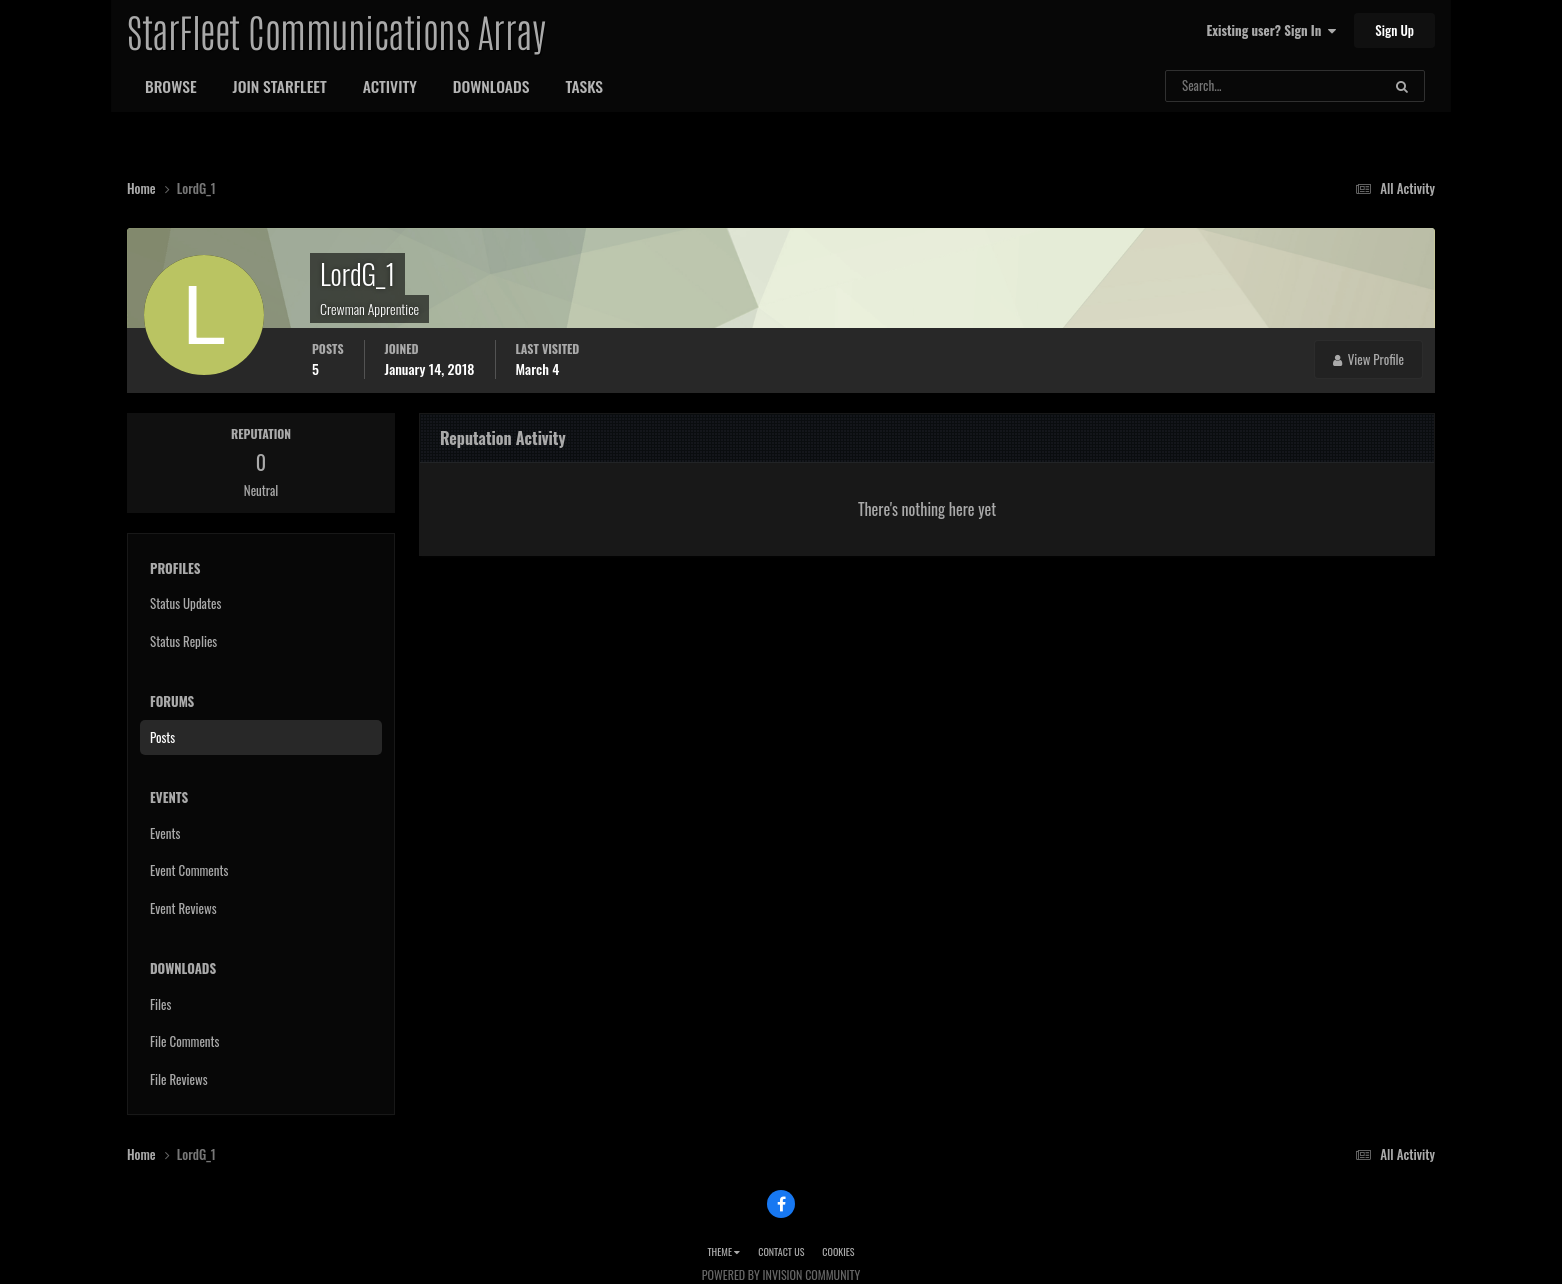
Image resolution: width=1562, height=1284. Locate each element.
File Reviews (179, 1079)
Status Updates (185, 603)
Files (160, 1004)
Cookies (838, 1251)
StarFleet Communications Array (336, 30)
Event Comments (189, 870)
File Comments (184, 1041)
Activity (390, 86)
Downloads (491, 86)
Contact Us (781, 1251)
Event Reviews (183, 908)
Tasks (584, 86)
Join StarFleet (280, 86)
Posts (162, 737)
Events (165, 833)
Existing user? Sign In (1271, 30)
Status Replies (183, 641)
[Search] (1220, 86)
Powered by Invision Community (781, 1274)
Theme (723, 1251)
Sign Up (1394, 30)
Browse (171, 86)
